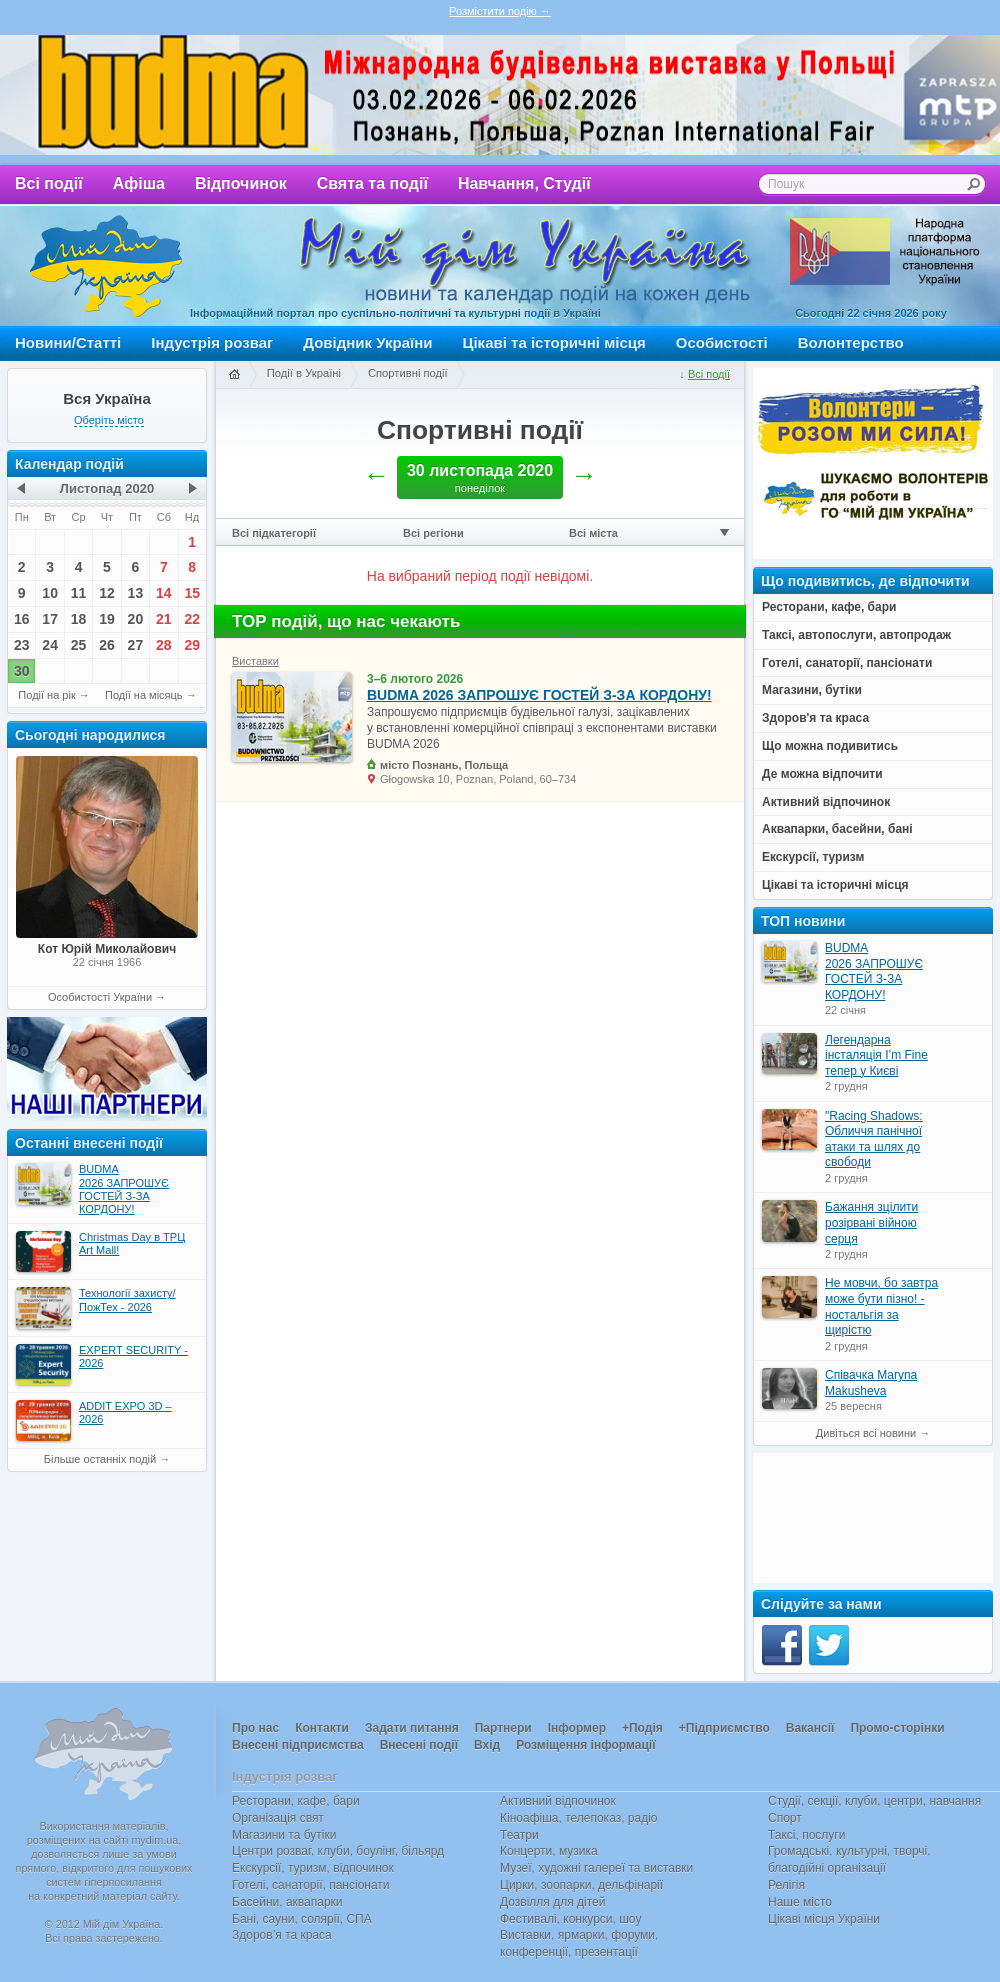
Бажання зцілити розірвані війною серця (871, 1222)
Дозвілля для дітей (552, 1902)
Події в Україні (304, 373)
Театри (519, 1835)
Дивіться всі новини (866, 1433)
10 (50, 593)
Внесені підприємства (298, 1745)
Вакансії (810, 1728)
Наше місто (800, 1902)
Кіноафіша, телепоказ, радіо (579, 1818)
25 (79, 645)
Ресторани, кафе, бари (296, 1801)
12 (107, 593)
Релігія (786, 1885)
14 (164, 593)
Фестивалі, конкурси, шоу (570, 1919)
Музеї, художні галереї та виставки (596, 1868)
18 (79, 619)
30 (22, 671)
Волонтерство (851, 342)
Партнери (503, 1728)
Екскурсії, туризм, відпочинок (313, 1868)
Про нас (255, 1728)
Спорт (785, 1818)
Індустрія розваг (212, 342)
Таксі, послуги (806, 1835)
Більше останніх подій (100, 1459)
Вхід (487, 1745)
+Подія (642, 1728)
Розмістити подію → (500, 11)
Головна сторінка (234, 375)
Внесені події (419, 1745)
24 (50, 645)
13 (136, 593)
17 (50, 619)
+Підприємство (724, 1728)
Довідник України (367, 342)
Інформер (577, 1728)
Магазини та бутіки (284, 1835)
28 (164, 645)
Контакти (322, 1728)
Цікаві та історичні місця (554, 342)
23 (22, 645)
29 (192, 645)
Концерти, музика (549, 1851)
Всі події (49, 183)
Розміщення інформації (585, 1745)
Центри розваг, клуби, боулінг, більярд (338, 1851)
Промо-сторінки (897, 1728)
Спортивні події (408, 373)
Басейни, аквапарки (287, 1902)
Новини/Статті (68, 342)
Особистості (722, 342)
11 (79, 593)
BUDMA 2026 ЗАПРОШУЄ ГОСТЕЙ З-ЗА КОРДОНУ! (539, 695)
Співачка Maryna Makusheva (871, 1383)
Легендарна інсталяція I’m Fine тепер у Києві (876, 1055)
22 (192, 619)
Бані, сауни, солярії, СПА (302, 1919)
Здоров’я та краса (282, 1935)
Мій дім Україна (106, 266)
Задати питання (412, 1728)
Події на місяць (144, 695)
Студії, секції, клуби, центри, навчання (874, 1801)
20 (136, 619)
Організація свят (278, 1818)
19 (107, 619)
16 (22, 619)
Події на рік (46, 695)
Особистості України (100, 997)
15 (192, 593)
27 (136, 645)
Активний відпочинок (558, 1801)
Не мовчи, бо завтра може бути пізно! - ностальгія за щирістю (881, 1306)
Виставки (255, 661)
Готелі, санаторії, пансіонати (311, 1885)
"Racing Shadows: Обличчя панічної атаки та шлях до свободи (874, 1139)
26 (107, 645)
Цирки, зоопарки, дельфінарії (581, 1885)
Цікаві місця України (824, 1919)
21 (164, 619)
